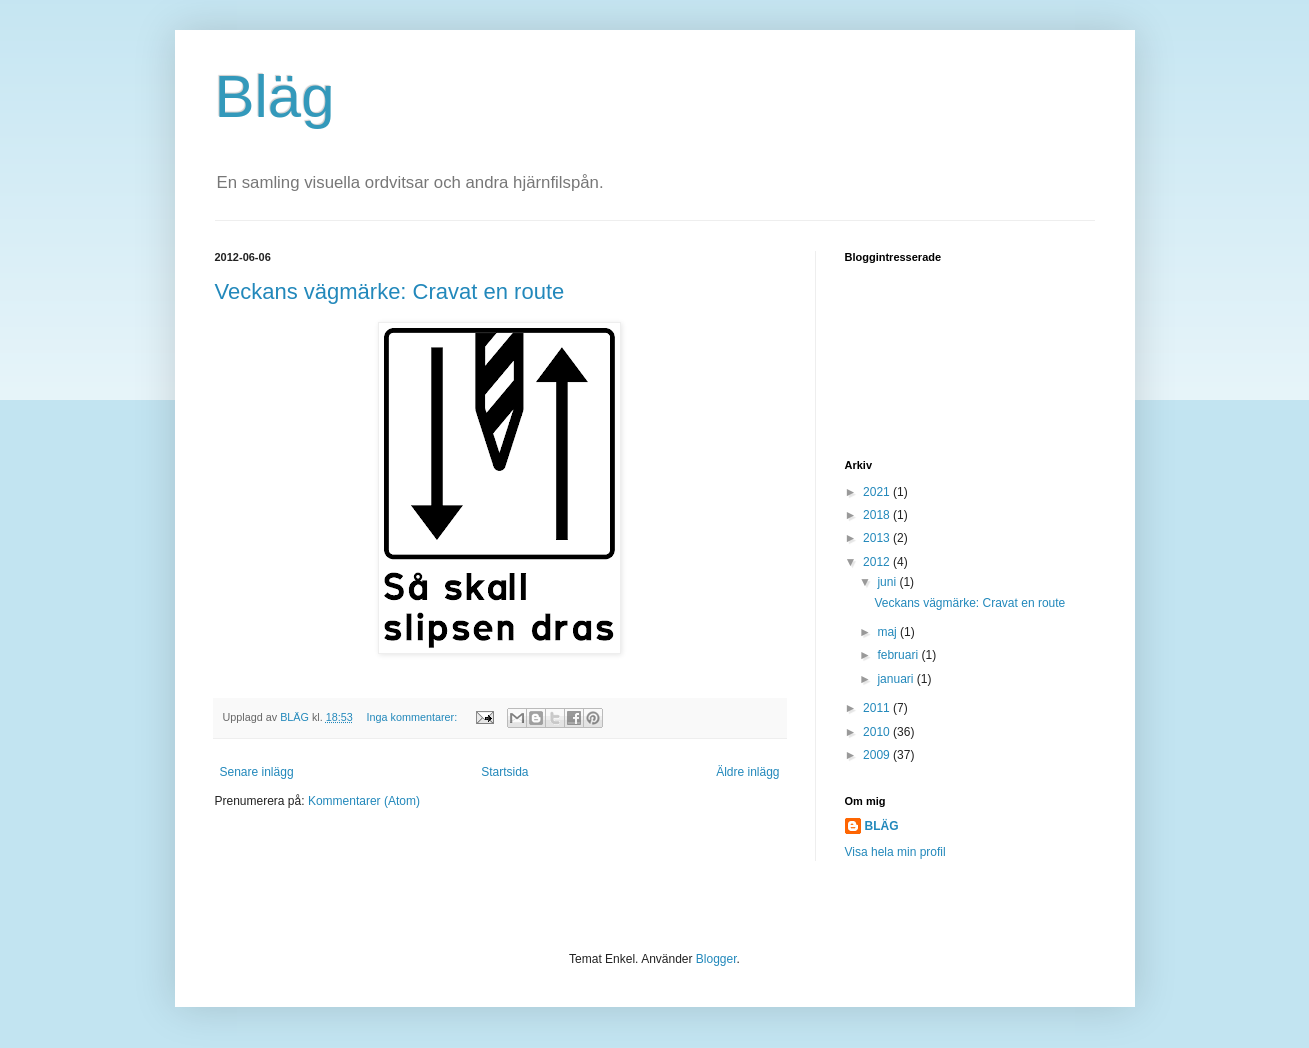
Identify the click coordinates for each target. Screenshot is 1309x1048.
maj (888, 632)
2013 (878, 538)
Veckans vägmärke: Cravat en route (390, 291)
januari (896, 679)
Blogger (716, 959)
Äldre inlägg (747, 772)
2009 (878, 755)
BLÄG (882, 826)
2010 (878, 732)
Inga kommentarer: (414, 717)
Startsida (504, 772)
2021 (878, 492)
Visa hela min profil (895, 852)
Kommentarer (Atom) (364, 801)
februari (899, 655)
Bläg (275, 96)
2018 (878, 515)
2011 (878, 708)
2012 (878, 562)
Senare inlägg (257, 772)
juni (888, 582)
